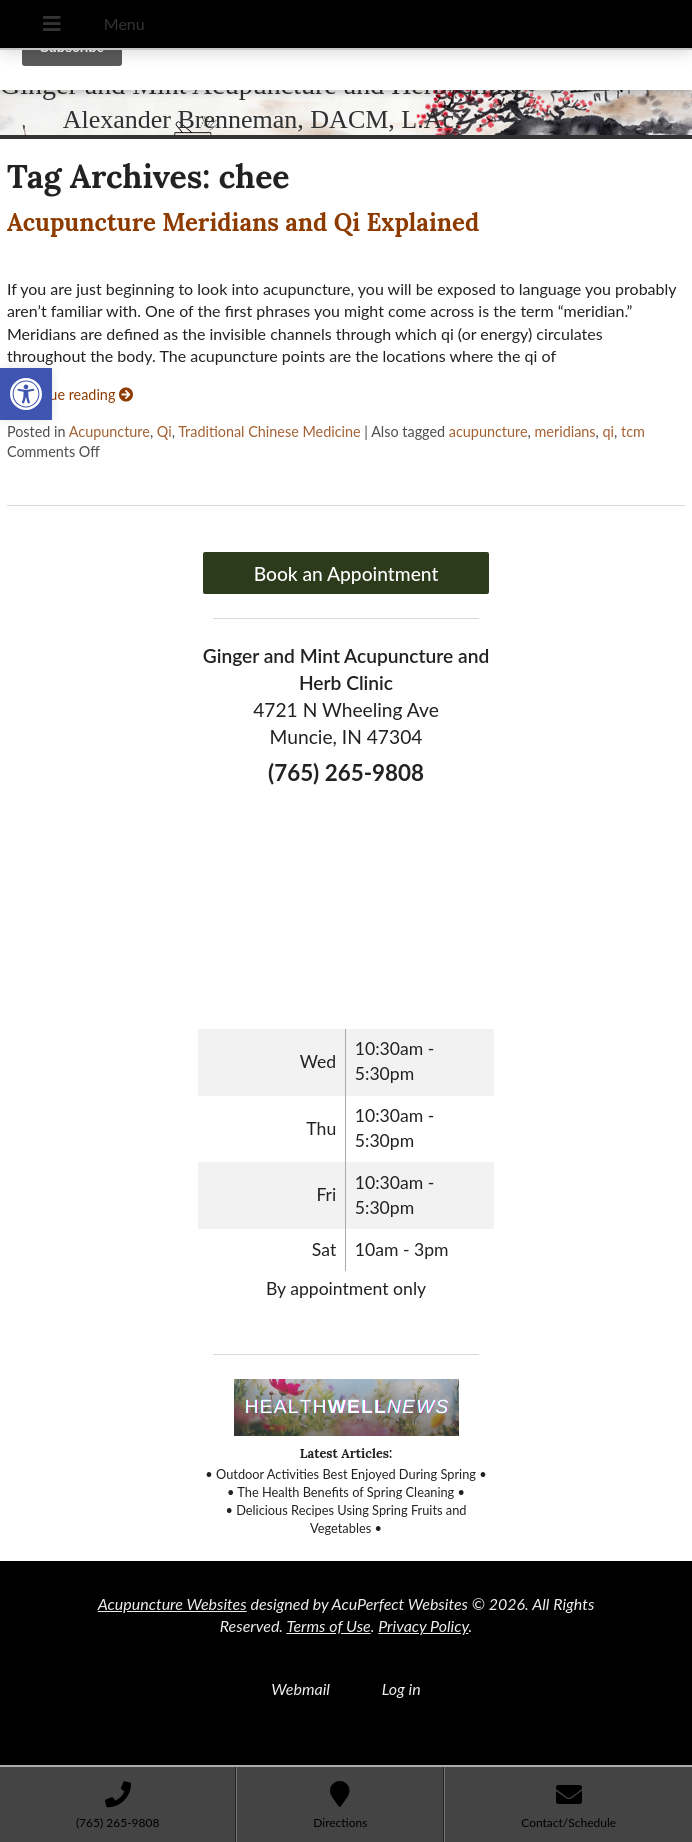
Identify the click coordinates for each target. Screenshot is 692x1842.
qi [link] (609, 431)
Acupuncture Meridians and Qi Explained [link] (243, 222)
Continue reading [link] (70, 394)
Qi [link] (164, 431)
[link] (26, 394)
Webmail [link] (300, 1688)
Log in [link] (401, 1688)
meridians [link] (565, 431)
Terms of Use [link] (328, 1625)
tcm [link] (633, 431)
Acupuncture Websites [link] (172, 1603)
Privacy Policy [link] (423, 1625)
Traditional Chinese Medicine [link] (269, 431)
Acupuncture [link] (109, 431)
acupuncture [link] (488, 431)
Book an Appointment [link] (346, 573)
